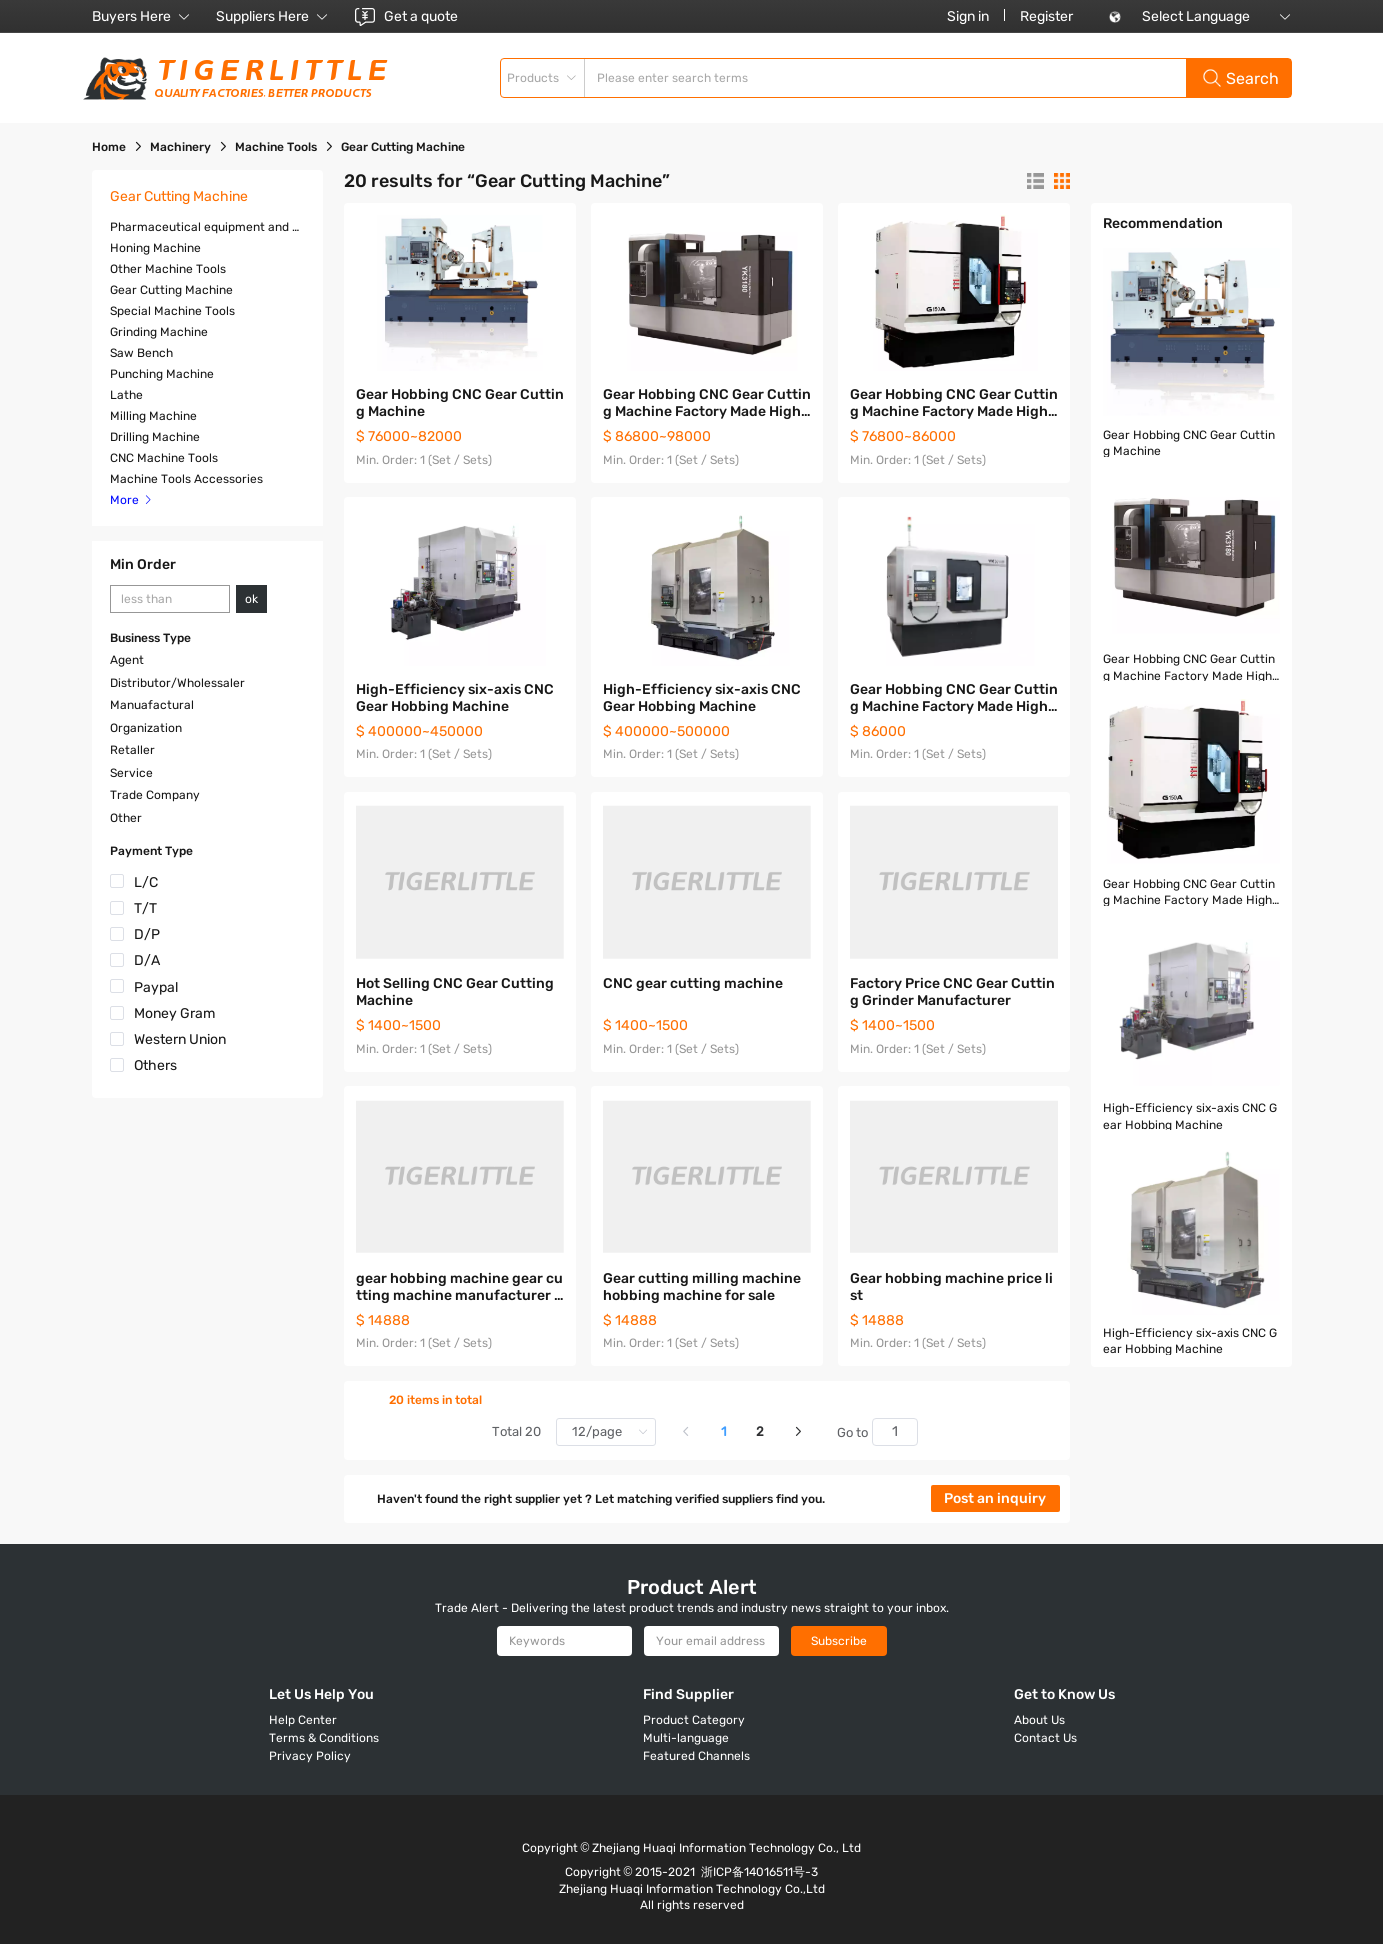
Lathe (126, 395)
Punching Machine (162, 374)
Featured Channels (696, 1756)
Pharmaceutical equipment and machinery (231, 227)
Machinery (180, 147)
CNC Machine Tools (164, 458)
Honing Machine (155, 248)
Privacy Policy (310, 1756)
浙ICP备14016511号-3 (759, 1872)
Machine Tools (276, 147)
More (132, 500)
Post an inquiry (995, 1498)
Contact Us (1045, 1738)
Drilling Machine (155, 437)
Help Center (303, 1720)
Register (1046, 16)
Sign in (968, 16)
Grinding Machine (159, 332)
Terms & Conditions (324, 1738)
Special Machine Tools (172, 311)
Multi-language (686, 1738)
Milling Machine (153, 416)
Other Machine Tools (168, 269)
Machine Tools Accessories (186, 479)
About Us (1039, 1720)
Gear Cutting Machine (171, 290)
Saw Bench (141, 353)
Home (109, 147)
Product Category (694, 1720)
